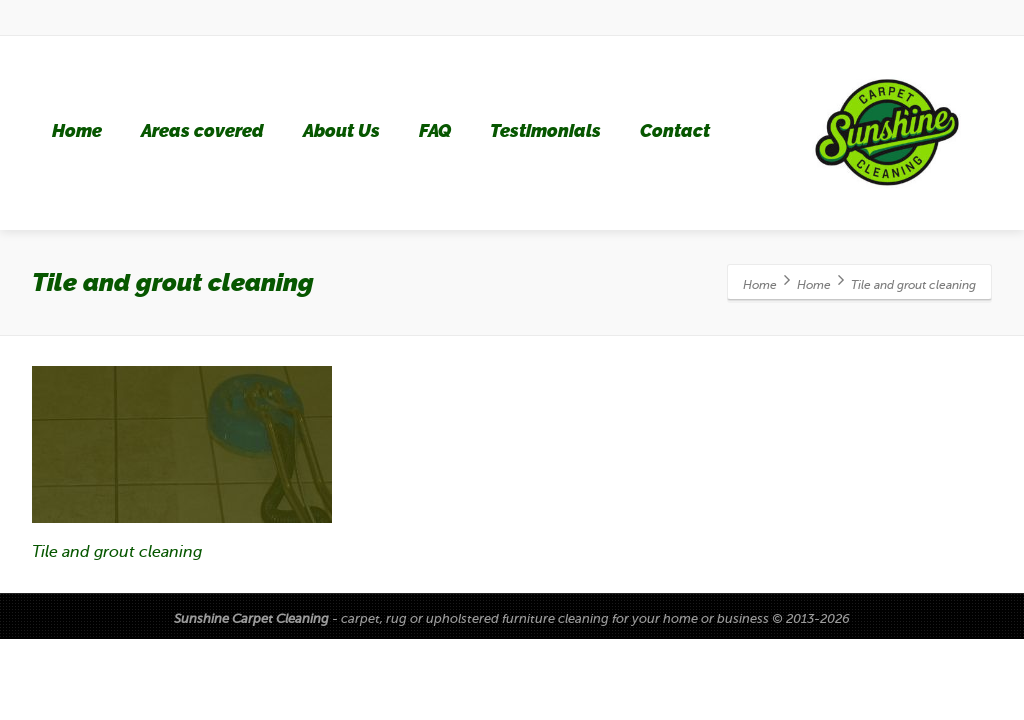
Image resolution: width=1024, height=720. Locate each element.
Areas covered (202, 131)
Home (77, 131)
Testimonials (545, 131)
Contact (675, 131)
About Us (341, 131)
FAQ (435, 131)
